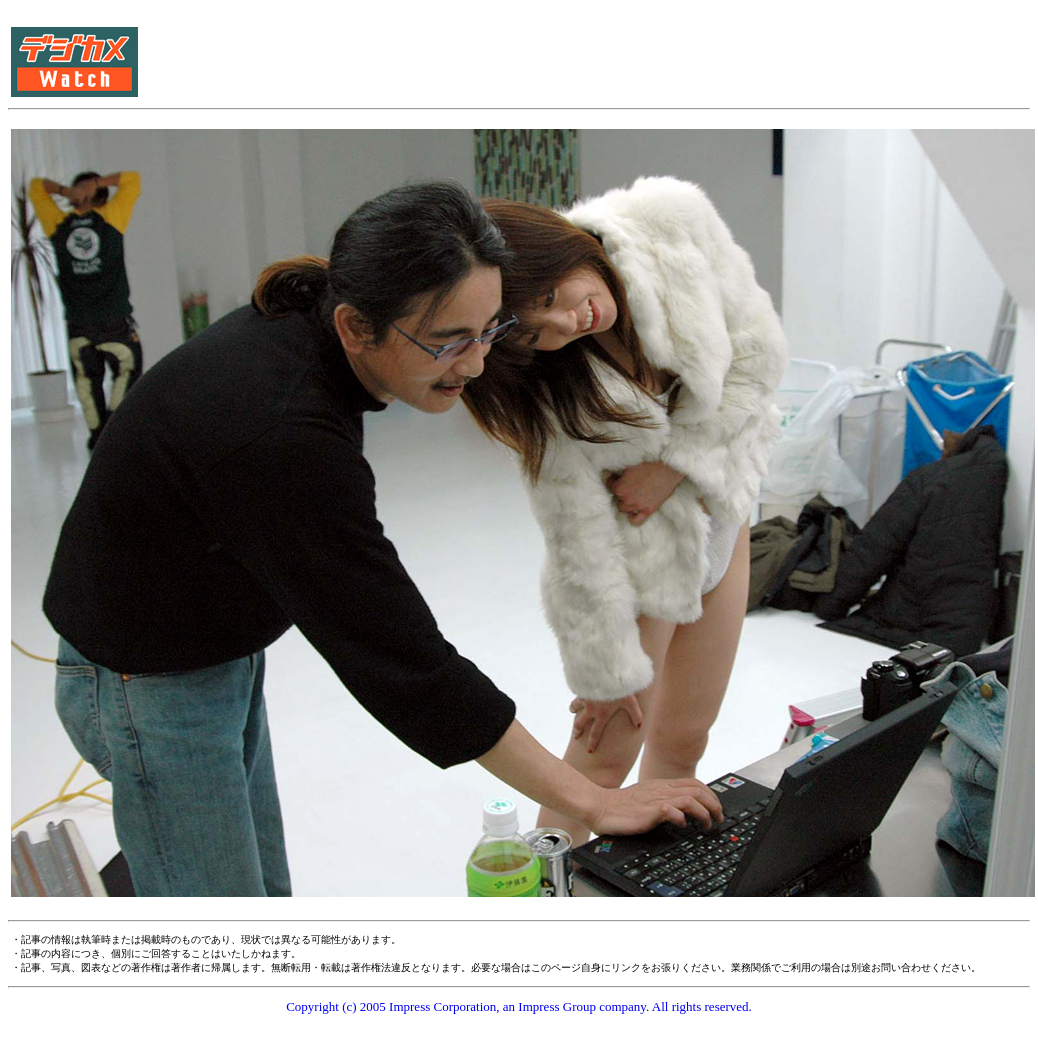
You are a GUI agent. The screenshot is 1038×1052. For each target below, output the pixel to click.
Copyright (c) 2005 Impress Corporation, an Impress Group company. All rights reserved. (519, 1006)
